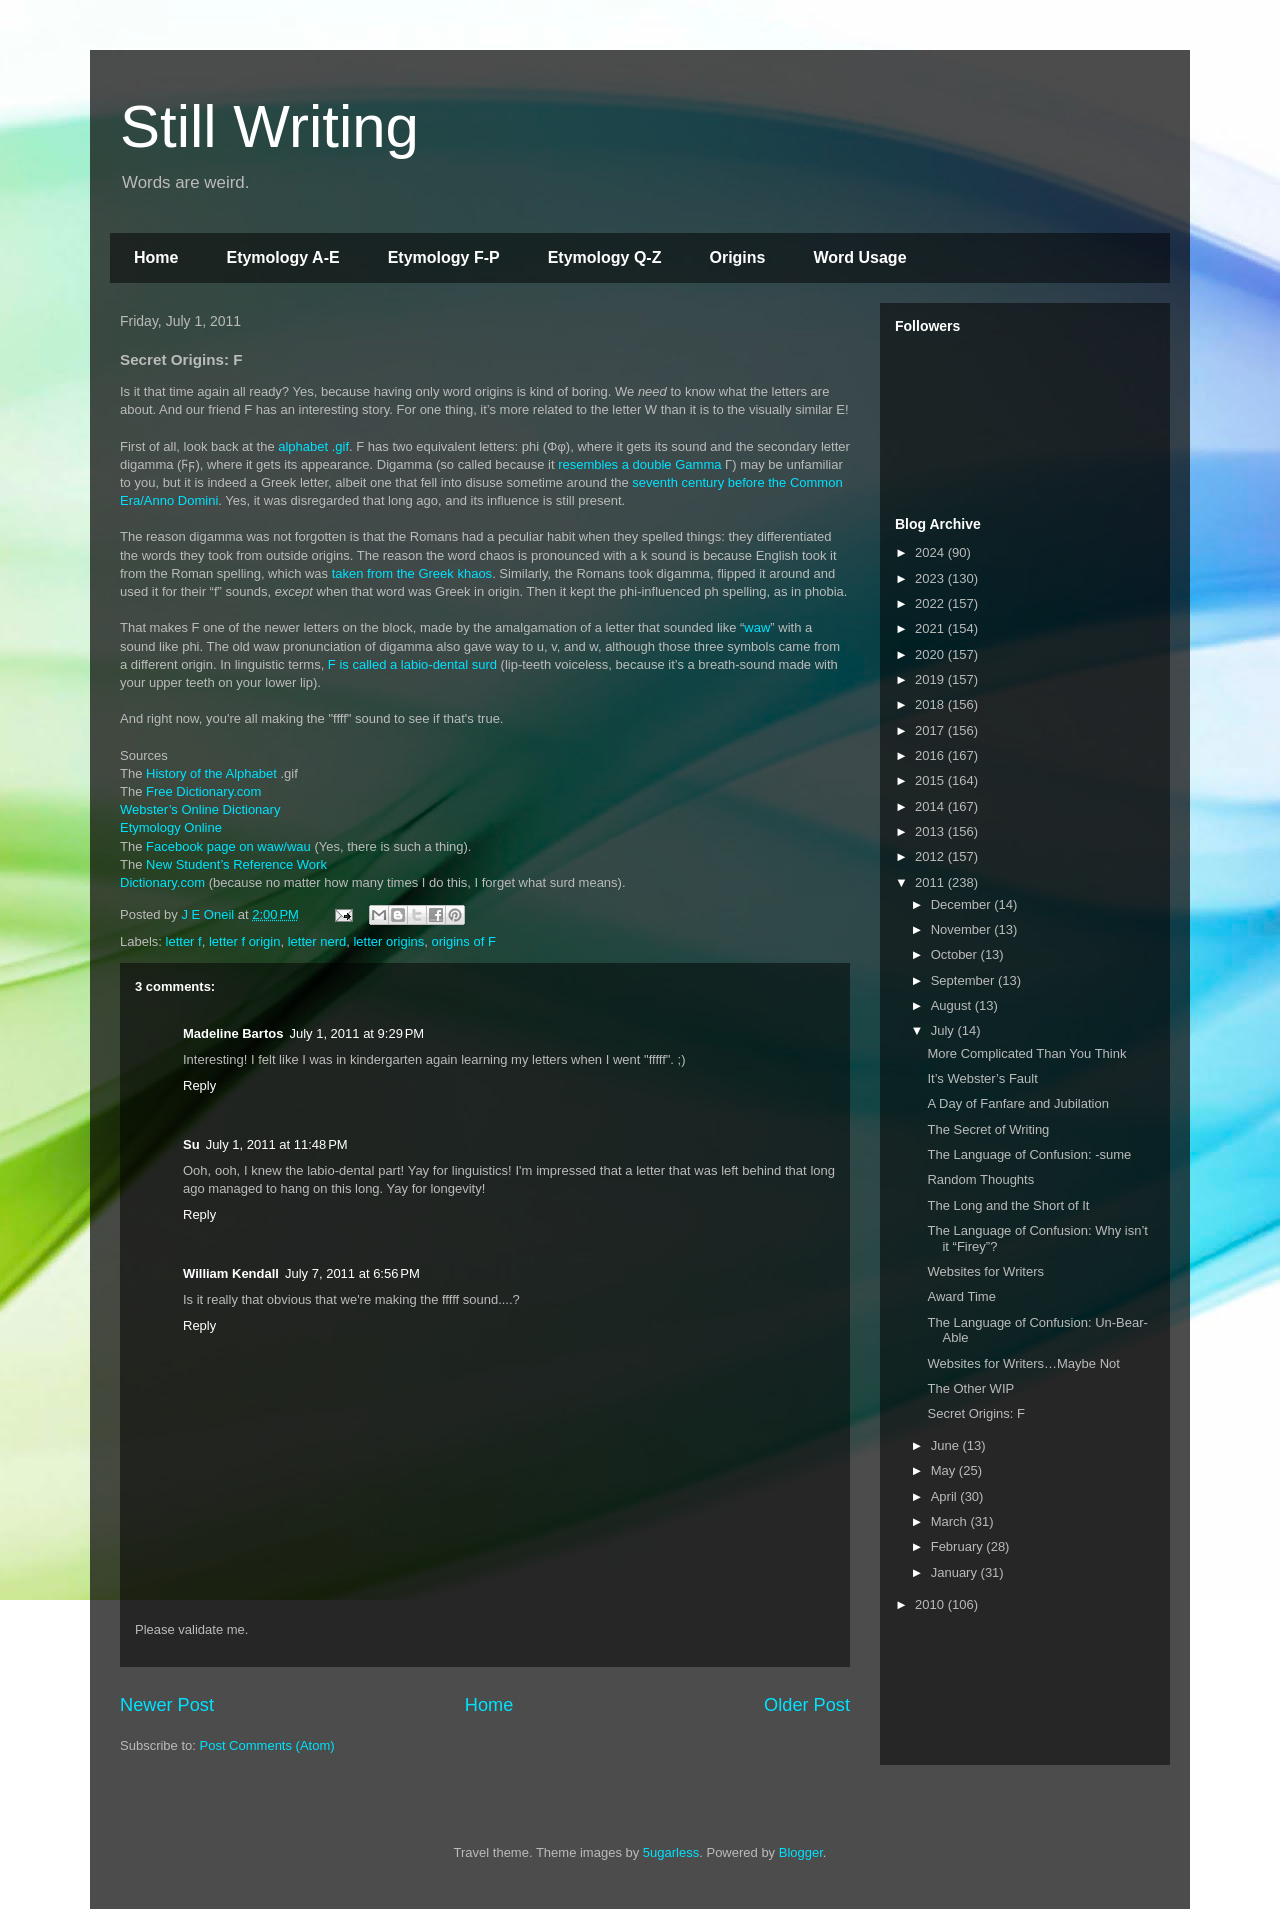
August (953, 1005)
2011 (931, 882)
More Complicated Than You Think (1026, 1053)
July (944, 1030)
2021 (931, 628)
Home (156, 257)
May (945, 1470)
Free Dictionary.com (203, 791)
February (959, 1546)
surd (484, 664)
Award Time (961, 1296)
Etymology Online (171, 827)
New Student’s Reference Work (236, 864)
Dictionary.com (162, 882)
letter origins (388, 941)
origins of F (464, 941)
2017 (931, 730)
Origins (737, 257)
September (964, 980)
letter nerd (317, 941)
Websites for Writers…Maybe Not (1023, 1363)
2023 (931, 578)
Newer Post (167, 1705)
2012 (931, 856)
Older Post (807, 1705)
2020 (931, 654)
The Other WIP (970, 1388)
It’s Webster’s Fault (982, 1078)
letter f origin (245, 941)
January (956, 1572)
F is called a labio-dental (398, 664)
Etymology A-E (282, 257)
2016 (931, 755)
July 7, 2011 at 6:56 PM (352, 1273)
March (951, 1521)
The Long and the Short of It (1008, 1205)
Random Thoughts (980, 1179)
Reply (199, 1085)
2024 (931, 552)
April (946, 1496)
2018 (931, 704)
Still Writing (269, 126)
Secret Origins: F (976, 1413)
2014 (931, 806)
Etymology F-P (444, 257)
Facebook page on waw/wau (228, 846)
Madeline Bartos (233, 1033)
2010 (931, 1604)
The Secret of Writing (988, 1129)
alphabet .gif (313, 446)
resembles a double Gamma (639, 464)
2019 (931, 679)
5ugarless (671, 1852)
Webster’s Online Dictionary (200, 809)
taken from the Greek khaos (412, 573)
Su (191, 1144)
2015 (931, 780)
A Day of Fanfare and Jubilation (1017, 1103)
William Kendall (231, 1273)
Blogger (801, 1852)
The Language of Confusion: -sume (1029, 1154)
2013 (931, 831)
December (963, 904)
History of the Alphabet (211, 773)
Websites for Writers (985, 1271)
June (947, 1445)
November (963, 929)
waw (757, 627)
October (956, 954)
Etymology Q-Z (605, 257)
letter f (184, 941)
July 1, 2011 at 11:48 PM (277, 1144)
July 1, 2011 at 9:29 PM (356, 1033)
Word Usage (859, 257)
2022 (931, 603)
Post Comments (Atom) (267, 1745)
